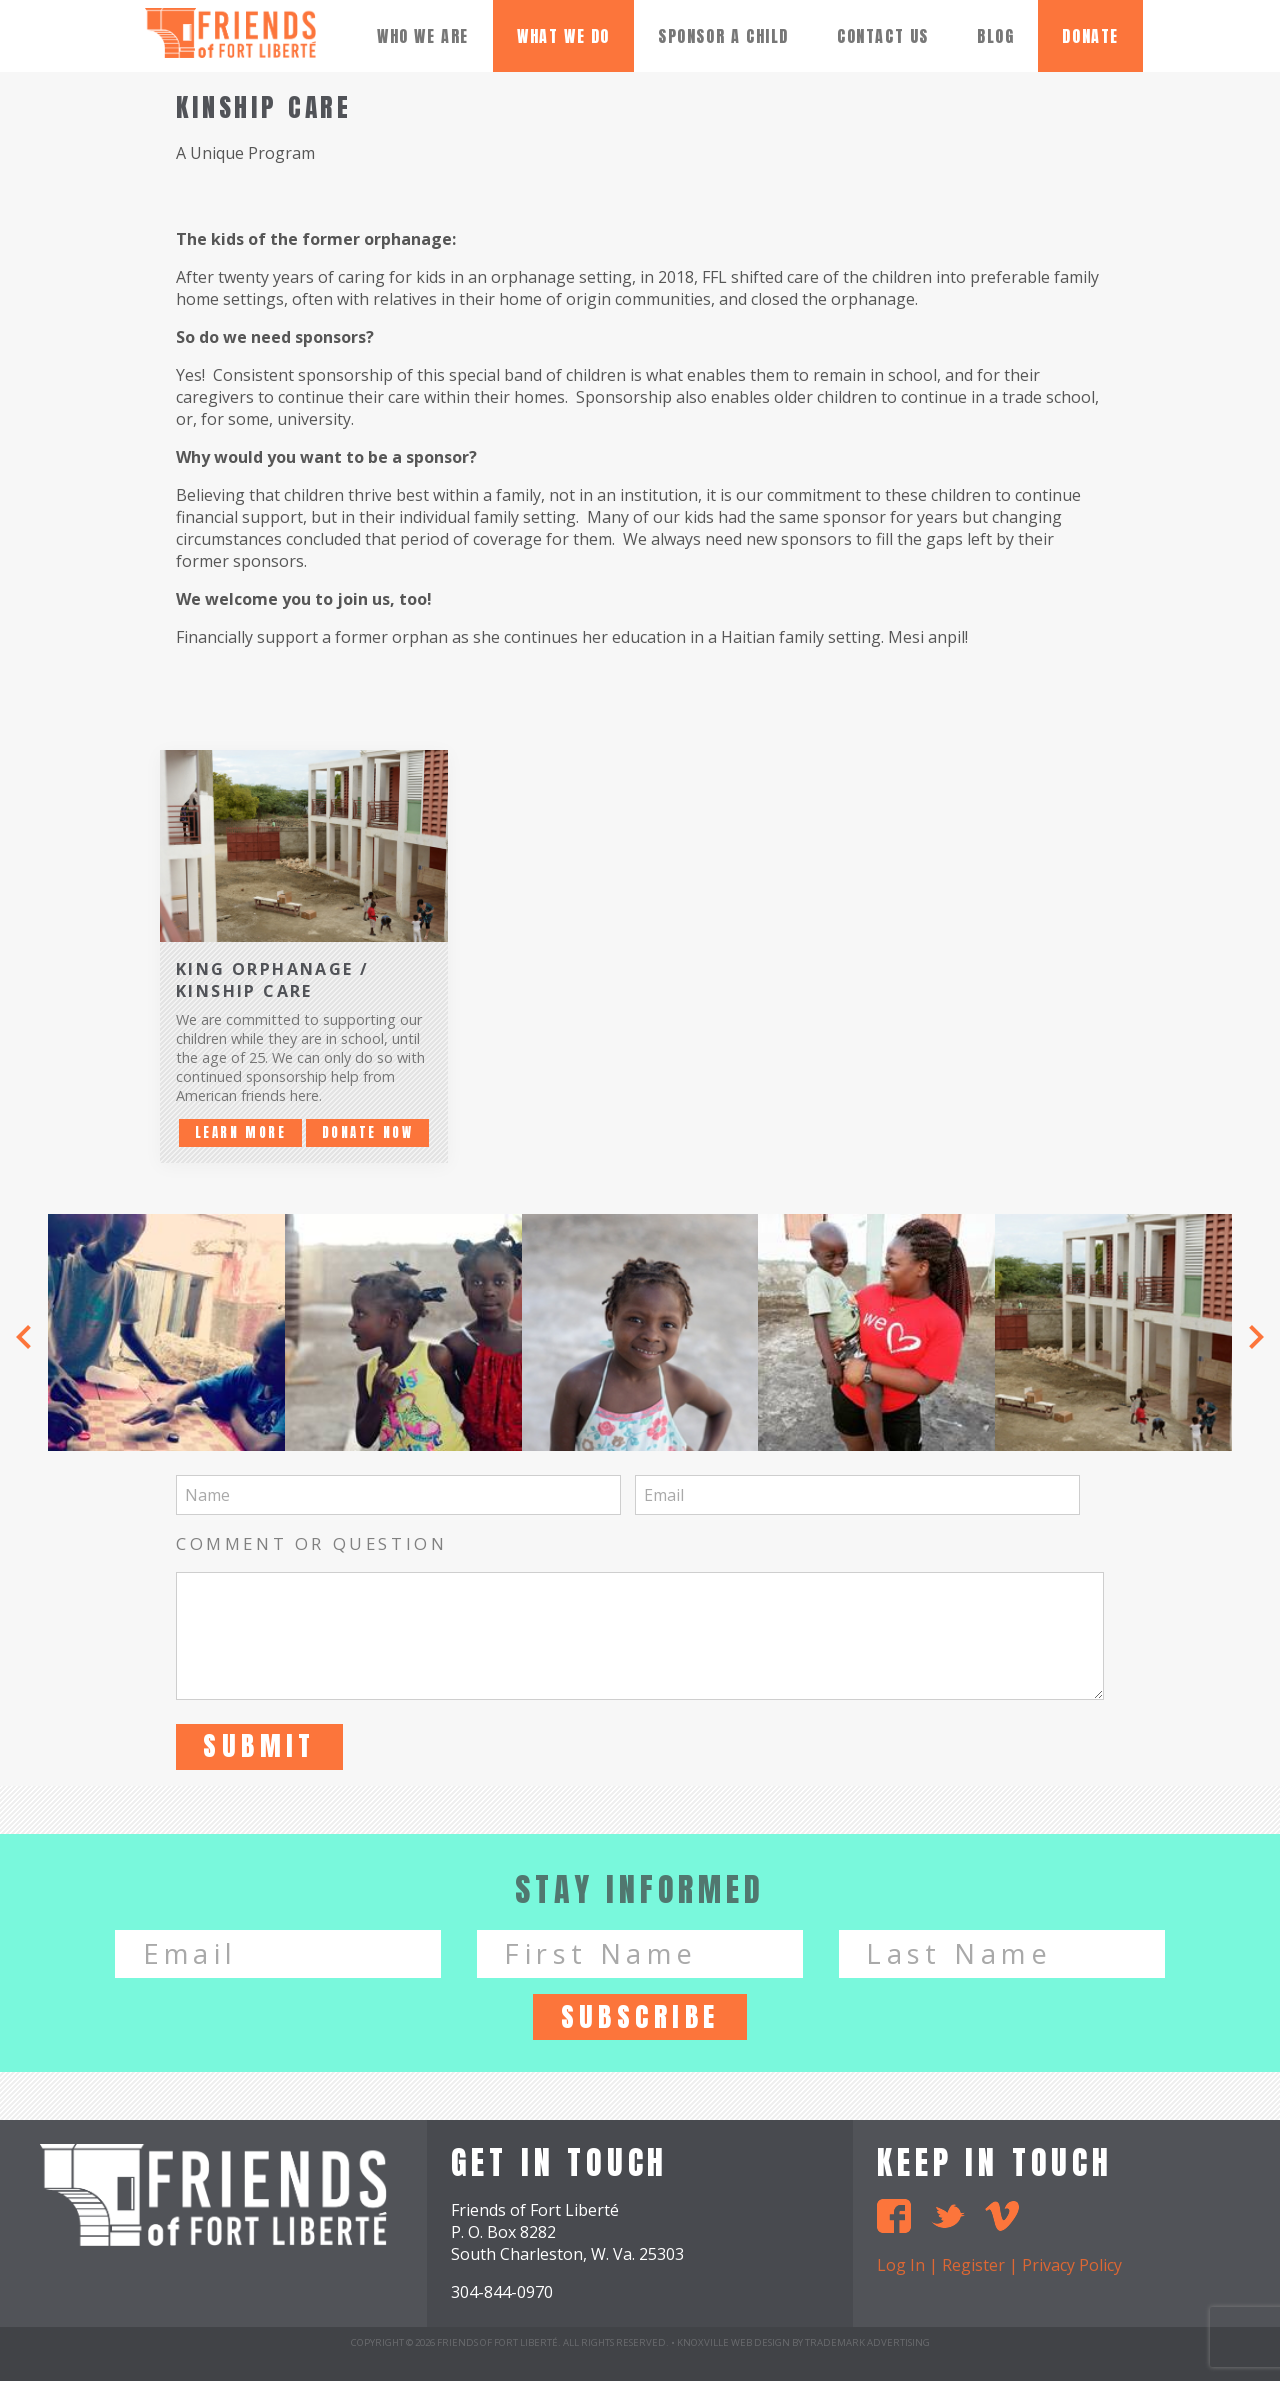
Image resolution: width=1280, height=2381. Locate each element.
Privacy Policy (1072, 2265)
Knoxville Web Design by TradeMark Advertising (803, 2342)
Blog (995, 36)
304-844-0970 (502, 2292)
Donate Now (368, 1132)
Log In (901, 2265)
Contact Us (883, 36)
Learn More (241, 1132)
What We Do (563, 36)
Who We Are (423, 36)
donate (1090, 36)
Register (973, 2265)
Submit (259, 1745)
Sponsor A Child (723, 36)
